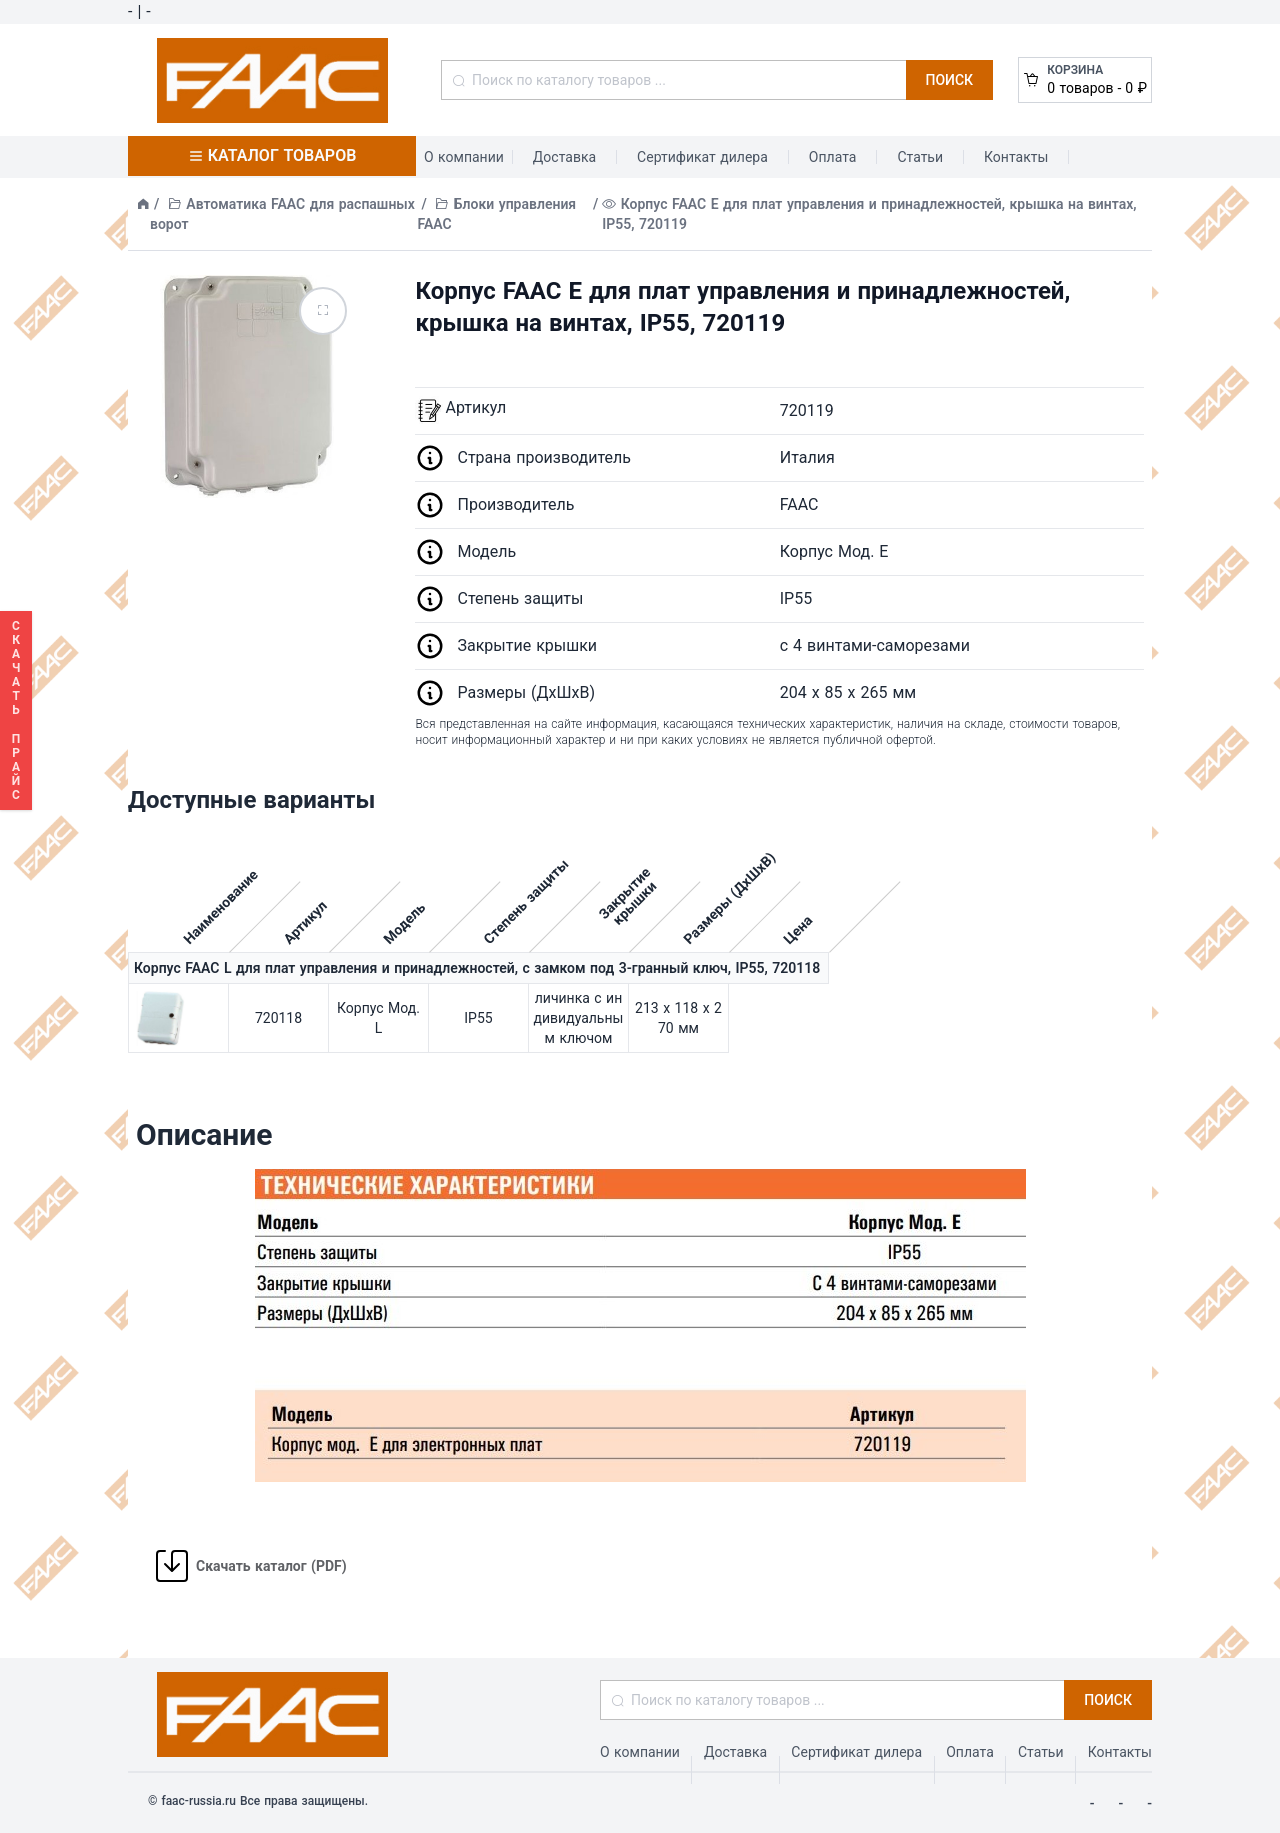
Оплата (833, 157)
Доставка (564, 157)
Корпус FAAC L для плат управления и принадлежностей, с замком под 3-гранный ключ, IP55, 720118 (477, 968)
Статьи (920, 157)
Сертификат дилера (702, 157)
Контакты (1016, 157)
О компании (464, 157)
